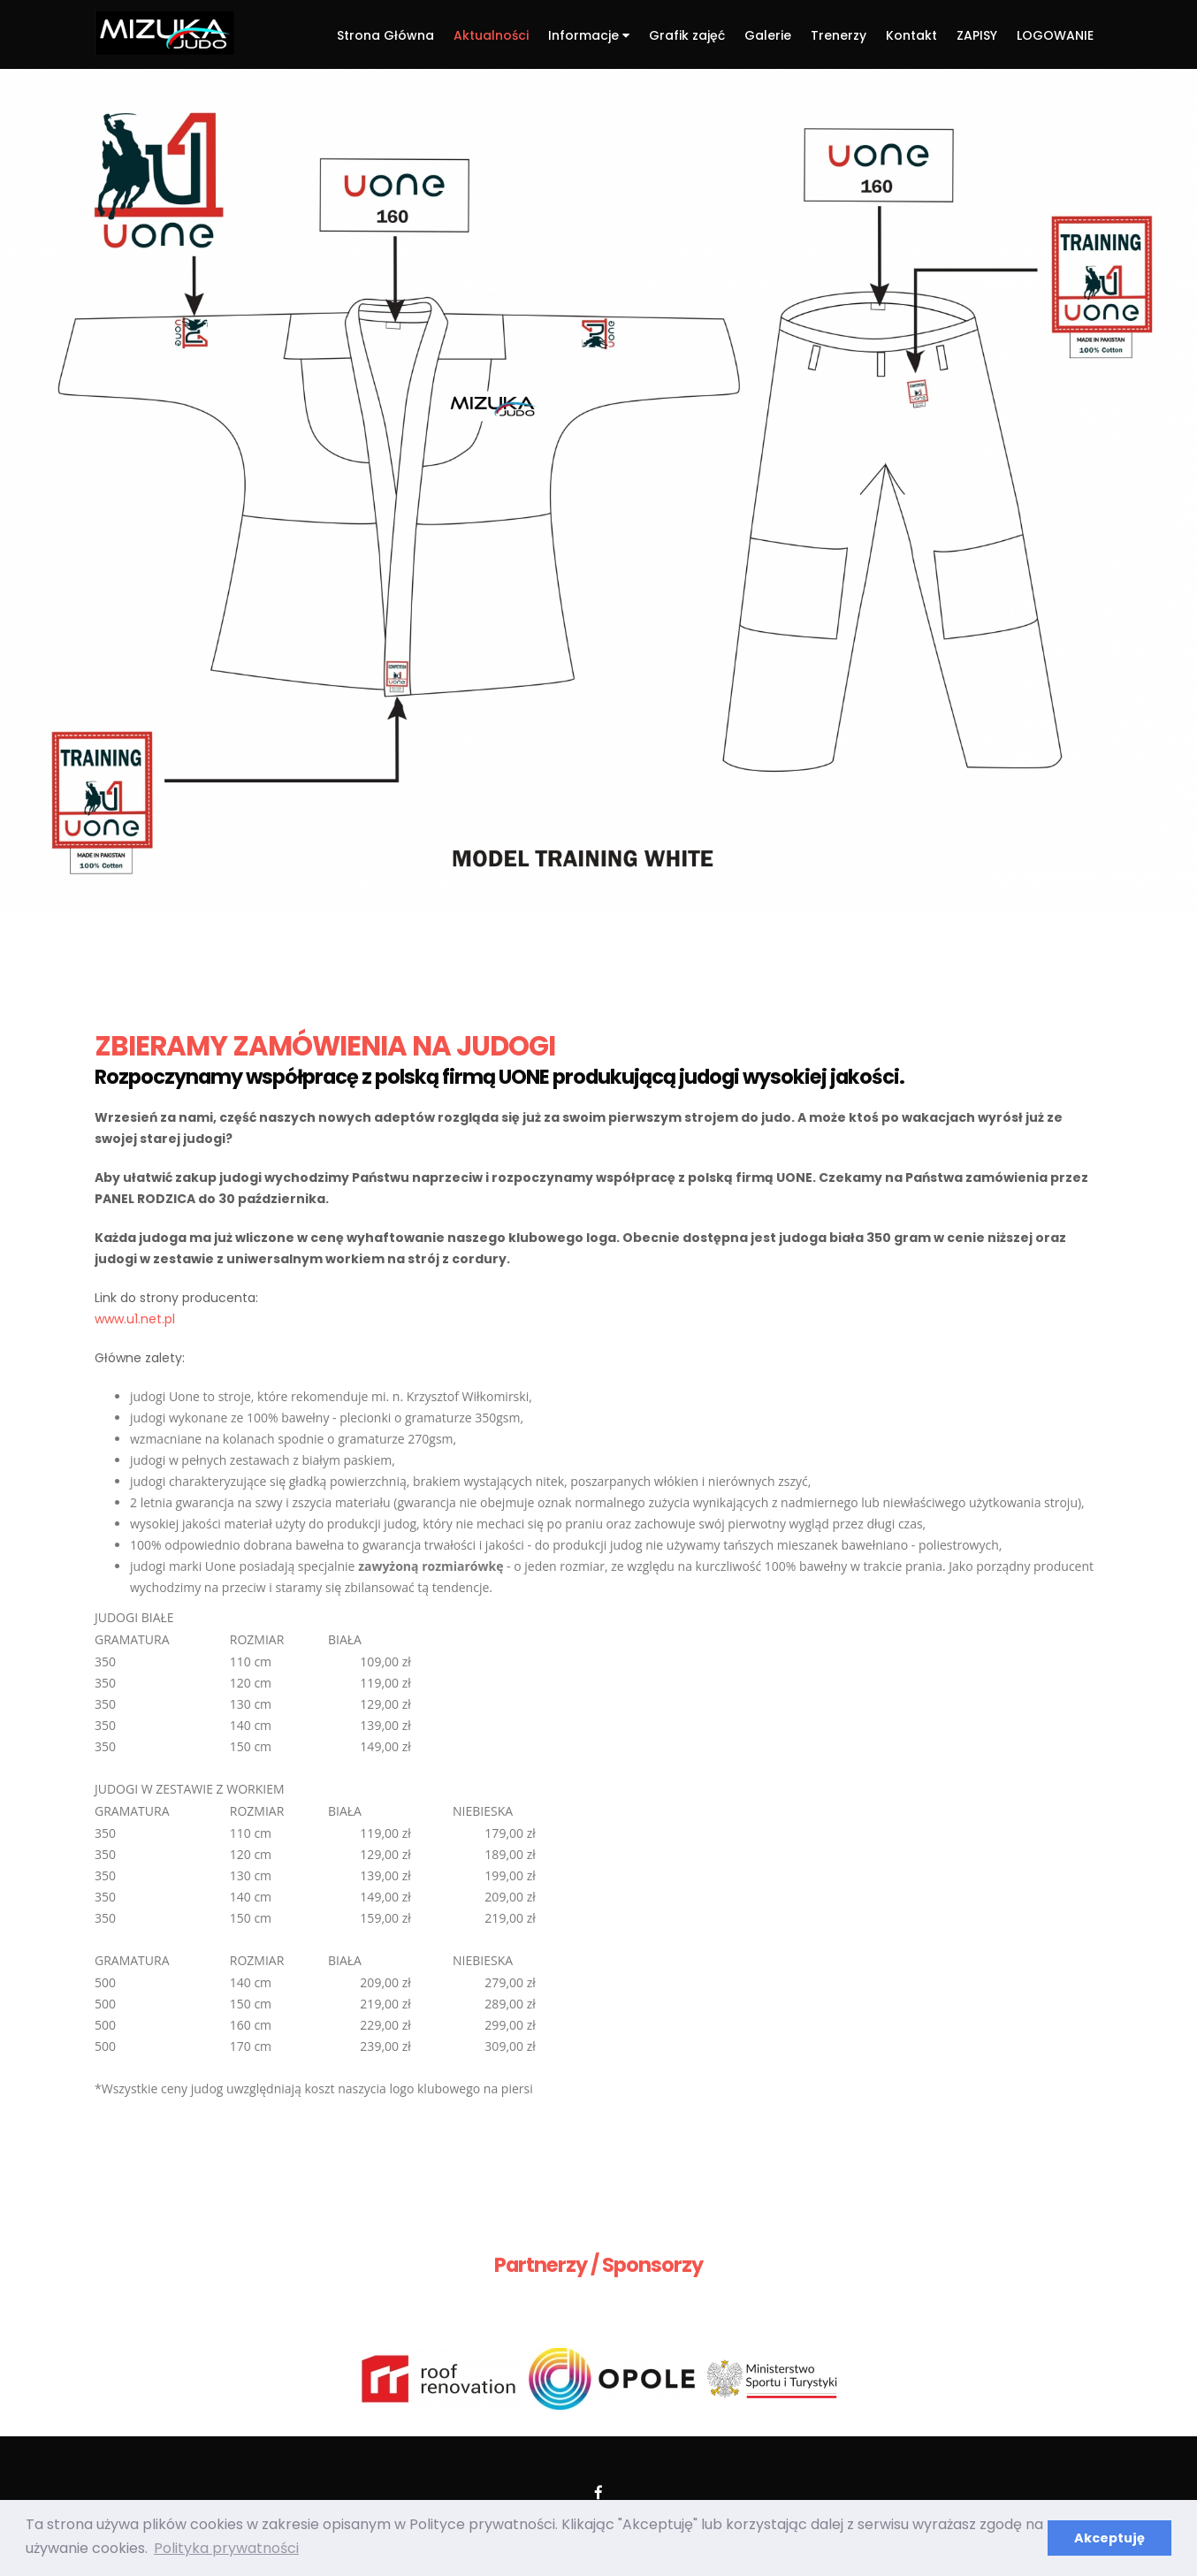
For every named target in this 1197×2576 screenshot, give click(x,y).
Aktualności (491, 35)
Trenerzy (838, 35)
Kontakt (911, 35)
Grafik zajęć (687, 35)
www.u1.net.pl (135, 1319)
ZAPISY (977, 35)
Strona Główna (385, 35)
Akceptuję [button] (1109, 2538)
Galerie (767, 35)
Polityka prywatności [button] (226, 2548)
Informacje (588, 35)
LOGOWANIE (1055, 35)
